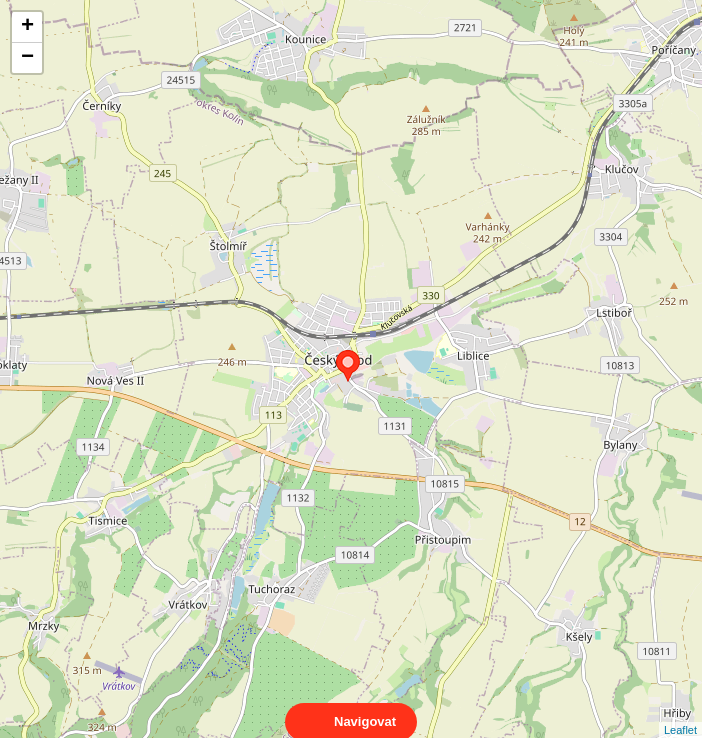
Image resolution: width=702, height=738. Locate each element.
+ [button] (27, 27)
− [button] (27, 58)
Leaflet (680, 712)
